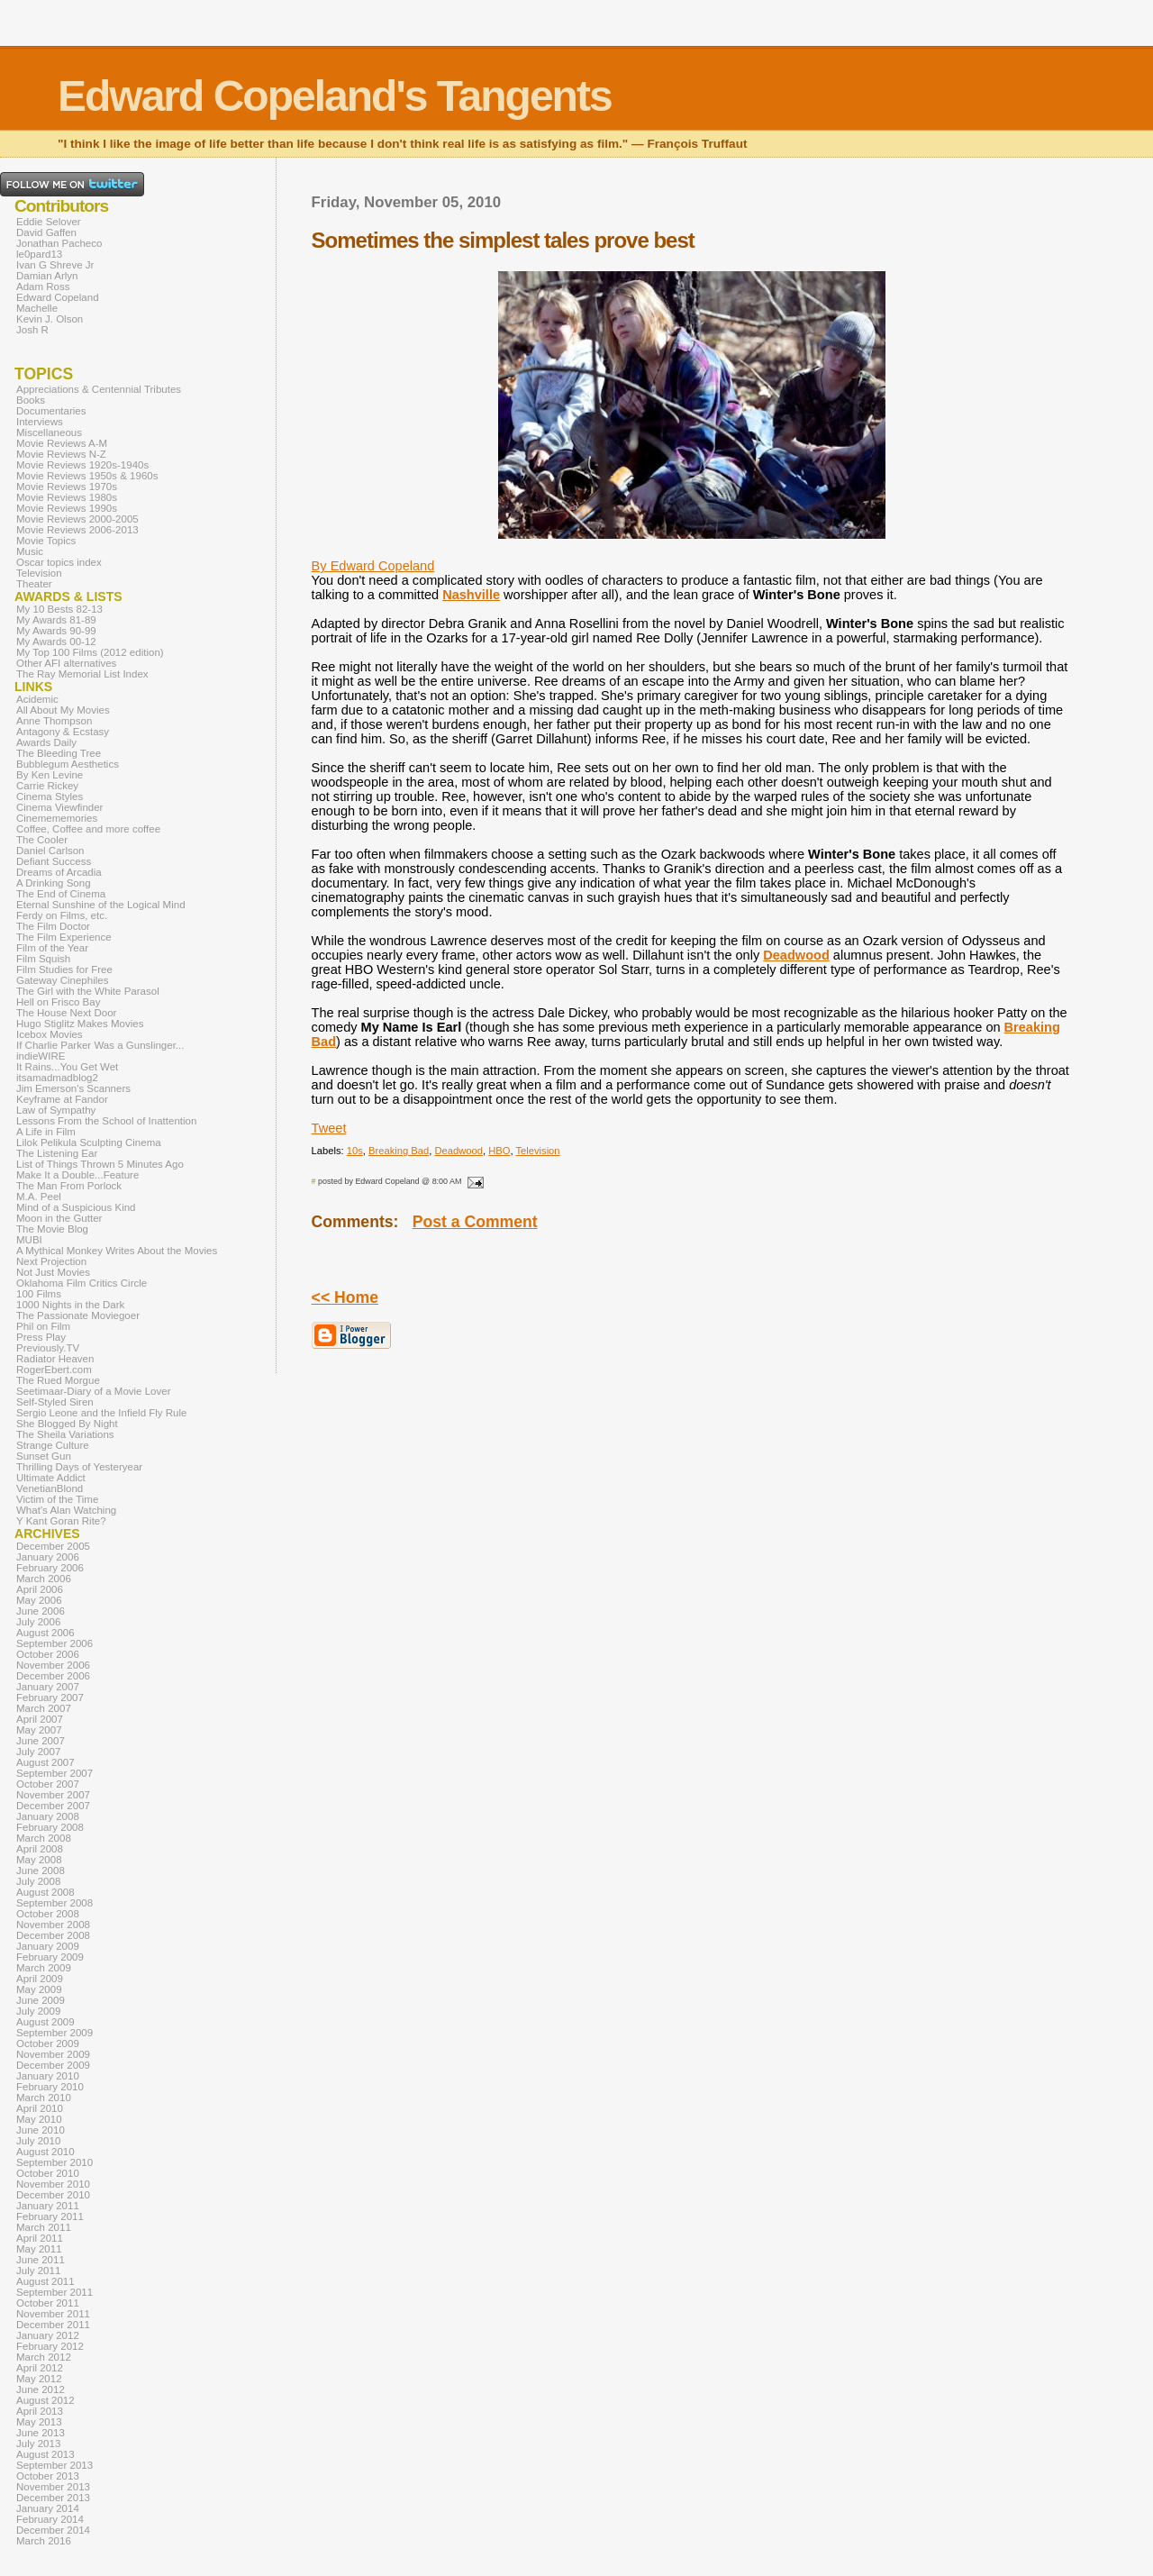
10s (355, 1150)
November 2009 (53, 2054)
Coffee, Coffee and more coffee (88, 829)
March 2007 (43, 1708)
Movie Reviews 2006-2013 (77, 529)
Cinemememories (56, 818)
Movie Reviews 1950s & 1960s (87, 475)
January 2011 (47, 2205)
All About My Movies (63, 710)
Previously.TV (47, 1348)
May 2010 (39, 2119)
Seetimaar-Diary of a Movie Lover (93, 1391)
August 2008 (45, 1892)
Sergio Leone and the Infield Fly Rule (101, 1412)
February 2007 (50, 1697)
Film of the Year (52, 947)
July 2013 (38, 2443)
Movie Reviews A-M (61, 443)
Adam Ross (43, 286)
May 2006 (39, 1600)
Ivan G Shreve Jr (55, 264)
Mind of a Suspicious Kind (76, 1207)
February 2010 (50, 2086)
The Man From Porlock (69, 1185)
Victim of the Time (57, 1499)
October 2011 (47, 2303)
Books (30, 400)
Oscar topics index (59, 562)
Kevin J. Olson (49, 319)
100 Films (38, 1293)
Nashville (471, 594)
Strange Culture (52, 1445)
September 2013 (54, 2465)
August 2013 (45, 2454)
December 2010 (53, 2194)
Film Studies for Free (64, 969)
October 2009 (47, 2043)
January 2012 (47, 2335)
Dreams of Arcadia (59, 872)
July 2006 (38, 1621)
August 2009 (45, 2021)
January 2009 (47, 1946)
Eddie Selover (48, 221)
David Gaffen (46, 232)
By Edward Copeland (373, 566)
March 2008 (43, 1838)
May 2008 (39, 1859)
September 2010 (54, 2162)
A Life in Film (46, 1131)
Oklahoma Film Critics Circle (81, 1283)
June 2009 (40, 2000)
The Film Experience (64, 937)
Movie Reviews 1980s (66, 497)
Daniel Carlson (50, 850)
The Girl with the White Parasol (87, 991)
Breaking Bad (398, 1150)
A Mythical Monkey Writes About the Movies (116, 1250)
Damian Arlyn (46, 275)
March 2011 (43, 2227)
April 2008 (39, 1848)
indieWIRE (40, 1056)
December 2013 (53, 2497)
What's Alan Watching (66, 1510)
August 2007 (45, 1762)
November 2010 (53, 2184)
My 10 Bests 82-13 (59, 609)
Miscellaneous (49, 432)
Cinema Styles (49, 796)
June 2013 (40, 2432)
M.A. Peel (38, 1196)
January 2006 (47, 1557)
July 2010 (38, 2140)
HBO (499, 1150)
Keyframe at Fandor (62, 1099)
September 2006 (54, 1643)
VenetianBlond (49, 1488)
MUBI (29, 1239)
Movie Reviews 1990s (66, 508)
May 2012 (39, 2378)
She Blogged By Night (67, 1423)
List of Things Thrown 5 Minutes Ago (100, 1164)
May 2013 (39, 2422)
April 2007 (39, 1719)
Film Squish (43, 958)
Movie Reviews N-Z (61, 454)
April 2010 (39, 2108)
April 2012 (39, 2367)
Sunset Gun (43, 1456)
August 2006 (45, 1632)
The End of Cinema (60, 893)
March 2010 (43, 2097)
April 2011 (39, 2238)
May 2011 (39, 2249)
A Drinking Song (53, 883)
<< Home (345, 1297)
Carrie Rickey (47, 785)
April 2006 (39, 1589)
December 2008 (53, 1935)
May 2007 (39, 1730)
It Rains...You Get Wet (67, 1066)
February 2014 (50, 2519)
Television (537, 1150)
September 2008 (54, 1903)
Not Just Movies (53, 1272)
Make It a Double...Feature (77, 1175)
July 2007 (38, 1751)
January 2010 (47, 2076)
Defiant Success (53, 861)
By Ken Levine (49, 774)
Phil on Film (43, 1326)
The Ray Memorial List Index (82, 674)
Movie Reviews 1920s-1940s (82, 465)
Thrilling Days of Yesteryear (79, 1466)
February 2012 (50, 2346)
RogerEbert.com (54, 1369)
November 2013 (53, 2486)
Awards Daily (46, 742)
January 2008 (47, 1816)
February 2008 (50, 1827)
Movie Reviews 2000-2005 (77, 519)
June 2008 (40, 1870)
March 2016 (43, 2540)
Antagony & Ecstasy (62, 731)
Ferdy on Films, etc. (61, 915)
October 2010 (47, 2173)
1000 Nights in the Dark (70, 1304)
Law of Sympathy (55, 1110)
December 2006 (53, 1675)
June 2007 (40, 1740)
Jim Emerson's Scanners (73, 1088)
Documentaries (51, 410)
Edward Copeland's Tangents (335, 96)
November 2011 (53, 2313)
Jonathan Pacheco (59, 243)
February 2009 (50, 1957)
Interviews (39, 421)
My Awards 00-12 (56, 641)
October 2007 (47, 1784)
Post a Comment (475, 1222)
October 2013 (47, 2476)
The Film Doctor (53, 926)
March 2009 (43, 1967)
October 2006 (47, 1654)
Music (29, 551)
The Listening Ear (56, 1153)
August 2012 (45, 2400)
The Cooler (42, 839)
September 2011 (54, 2292)
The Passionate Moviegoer (78, 1315)
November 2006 (53, 1665)
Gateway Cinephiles (62, 980)
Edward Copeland (57, 297)
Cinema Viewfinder (59, 807)
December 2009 (53, 2065)
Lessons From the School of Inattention (106, 1120)
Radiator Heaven (55, 1358)
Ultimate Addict (51, 1477)
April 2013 (39, 2411)
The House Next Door (66, 1012)
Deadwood (796, 955)
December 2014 (53, 2530)
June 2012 (40, 2389)
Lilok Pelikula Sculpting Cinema (88, 1142)
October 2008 (47, 1913)
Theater (34, 583)
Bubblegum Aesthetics (67, 764)
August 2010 (45, 2151)
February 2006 (50, 1567)
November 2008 (53, 1924)
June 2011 (40, 2259)
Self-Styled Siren (55, 1402)
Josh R (32, 329)
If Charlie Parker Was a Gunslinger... (100, 1045)
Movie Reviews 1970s (66, 486)
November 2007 (53, 1794)
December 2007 (53, 1805)
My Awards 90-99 (56, 630)
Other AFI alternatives (66, 663)
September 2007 (54, 1773)
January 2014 (47, 2508)
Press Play (41, 1337)
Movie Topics (46, 540)
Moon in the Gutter (59, 1218)
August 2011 (45, 2281)
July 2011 (38, 2270)
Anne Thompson (54, 720)
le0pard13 (39, 254)
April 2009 (39, 1978)
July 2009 (38, 2011)
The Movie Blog (52, 1229)
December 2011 (53, 2324)
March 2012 (43, 2357)
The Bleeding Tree (58, 753)
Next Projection (51, 1261)
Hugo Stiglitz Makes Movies (79, 1023)
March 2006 (43, 1578)
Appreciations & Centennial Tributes (98, 389)
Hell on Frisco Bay (58, 1002)
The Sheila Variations (65, 1434)
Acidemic (37, 699)
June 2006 (40, 1611)
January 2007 (47, 1686)
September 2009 (54, 2032)
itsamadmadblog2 (57, 1077)
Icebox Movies (49, 1034)
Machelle (37, 308)
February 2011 (50, 2216)
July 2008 (38, 1881)
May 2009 (39, 1989)
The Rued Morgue (58, 1380)
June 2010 (40, 2130)
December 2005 (53, 1546)
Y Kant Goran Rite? (61, 1521)
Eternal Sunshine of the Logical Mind (101, 904)
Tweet (329, 1128)
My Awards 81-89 (56, 619)
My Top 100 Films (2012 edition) (90, 652)
